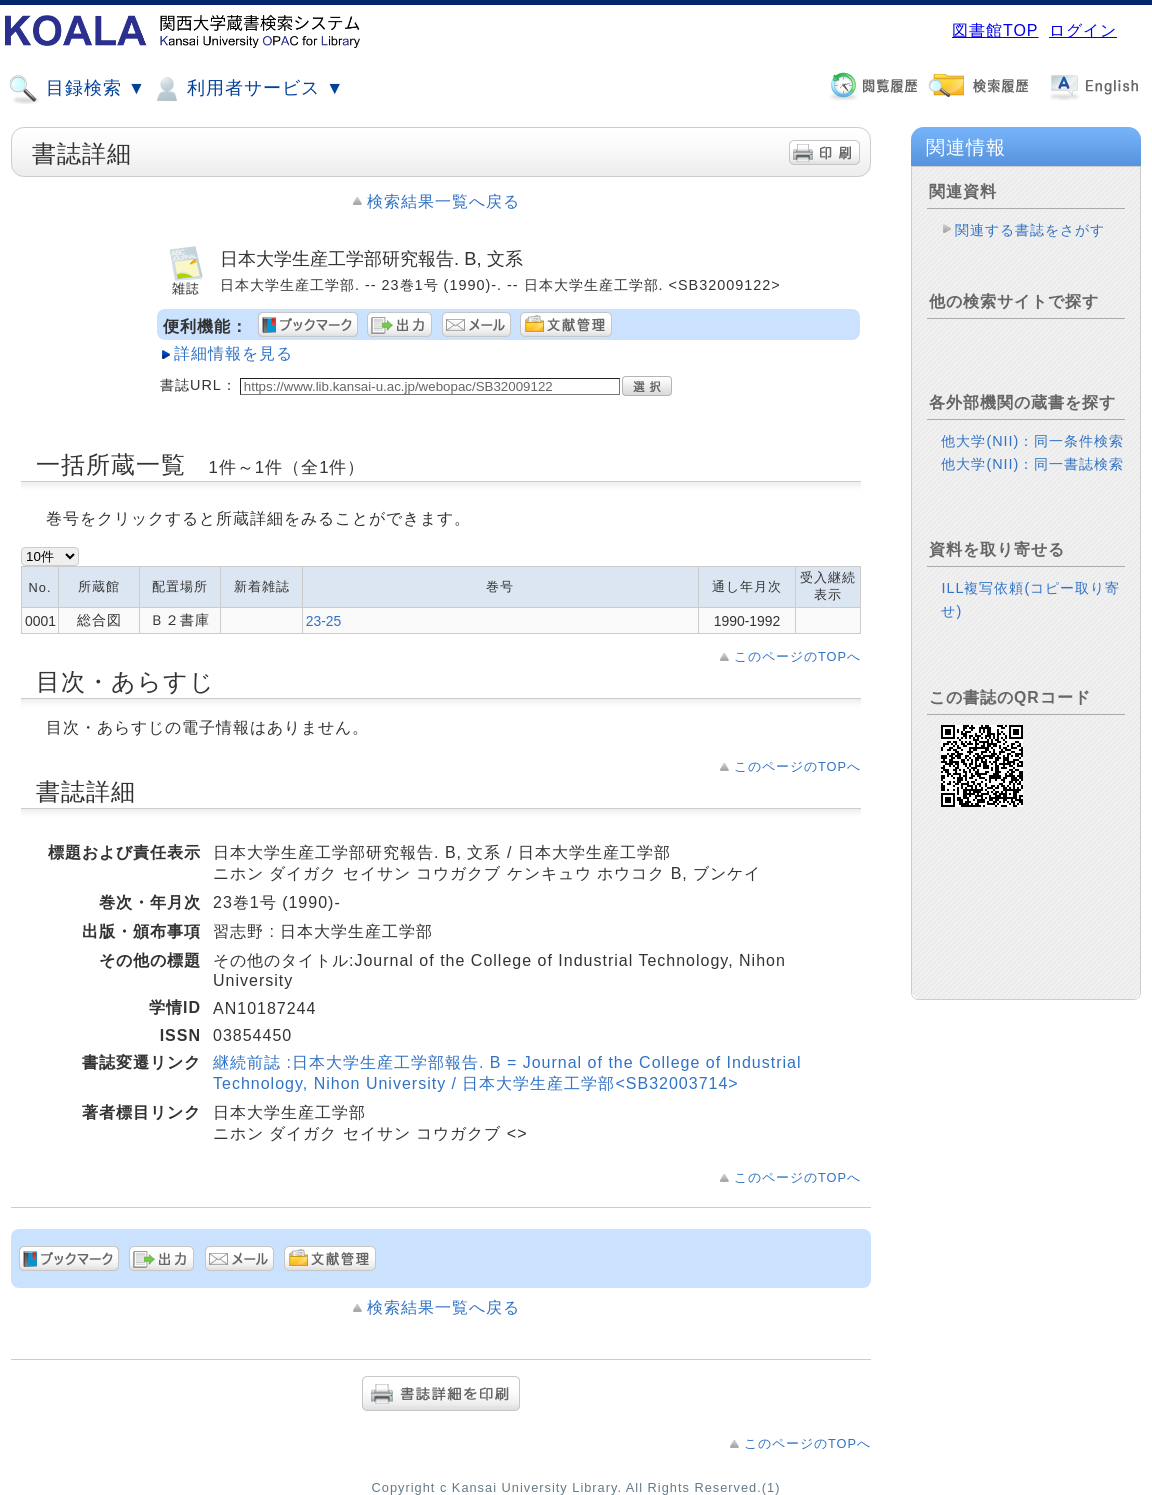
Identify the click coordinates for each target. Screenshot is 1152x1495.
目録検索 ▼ (77, 89)
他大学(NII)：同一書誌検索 (1032, 464)
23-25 (324, 621)
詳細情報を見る (233, 353)
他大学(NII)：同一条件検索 (1032, 441)
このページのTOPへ (797, 656)
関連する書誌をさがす (1030, 230)
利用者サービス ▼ (247, 89)
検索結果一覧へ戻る (443, 201)
